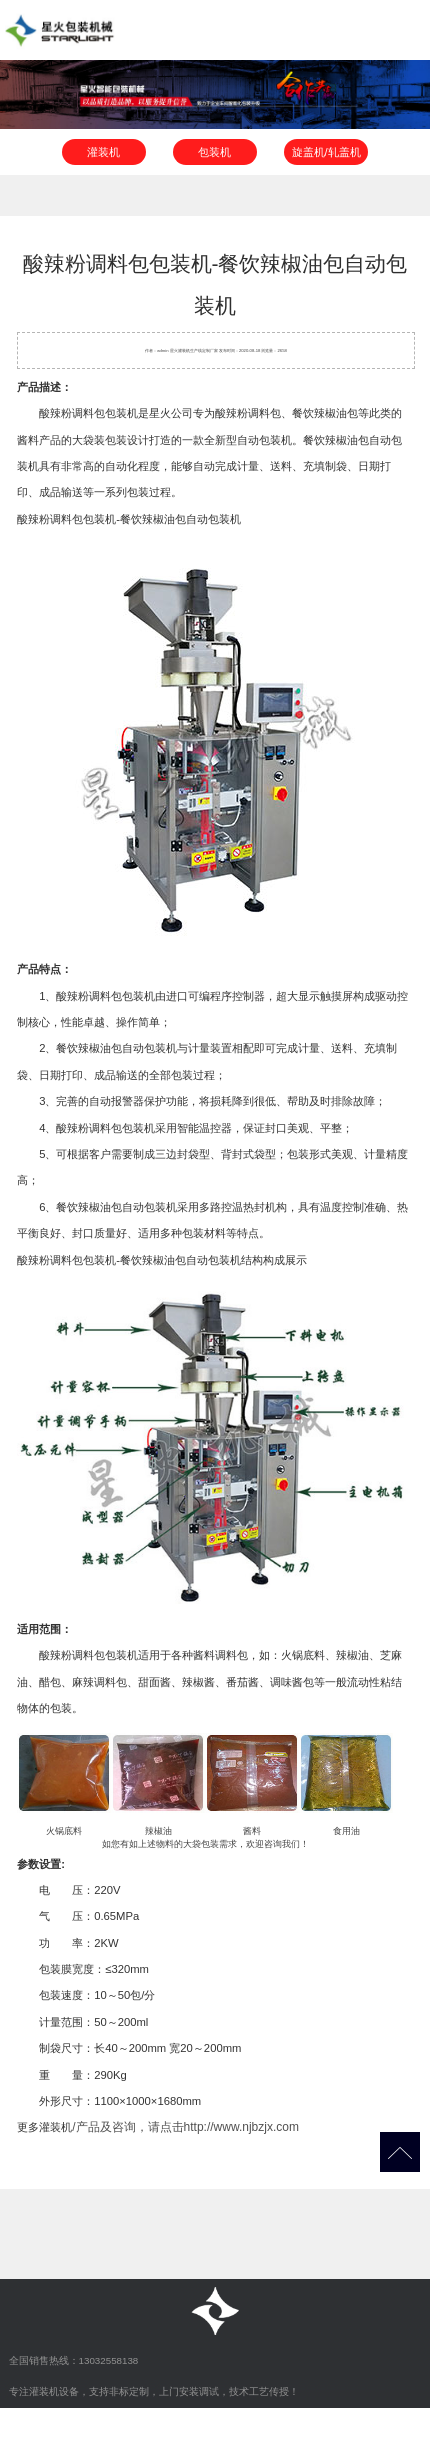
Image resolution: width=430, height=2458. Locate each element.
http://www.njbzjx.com (241, 2127)
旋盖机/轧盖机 (326, 152)
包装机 (214, 152)
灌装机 (103, 152)
